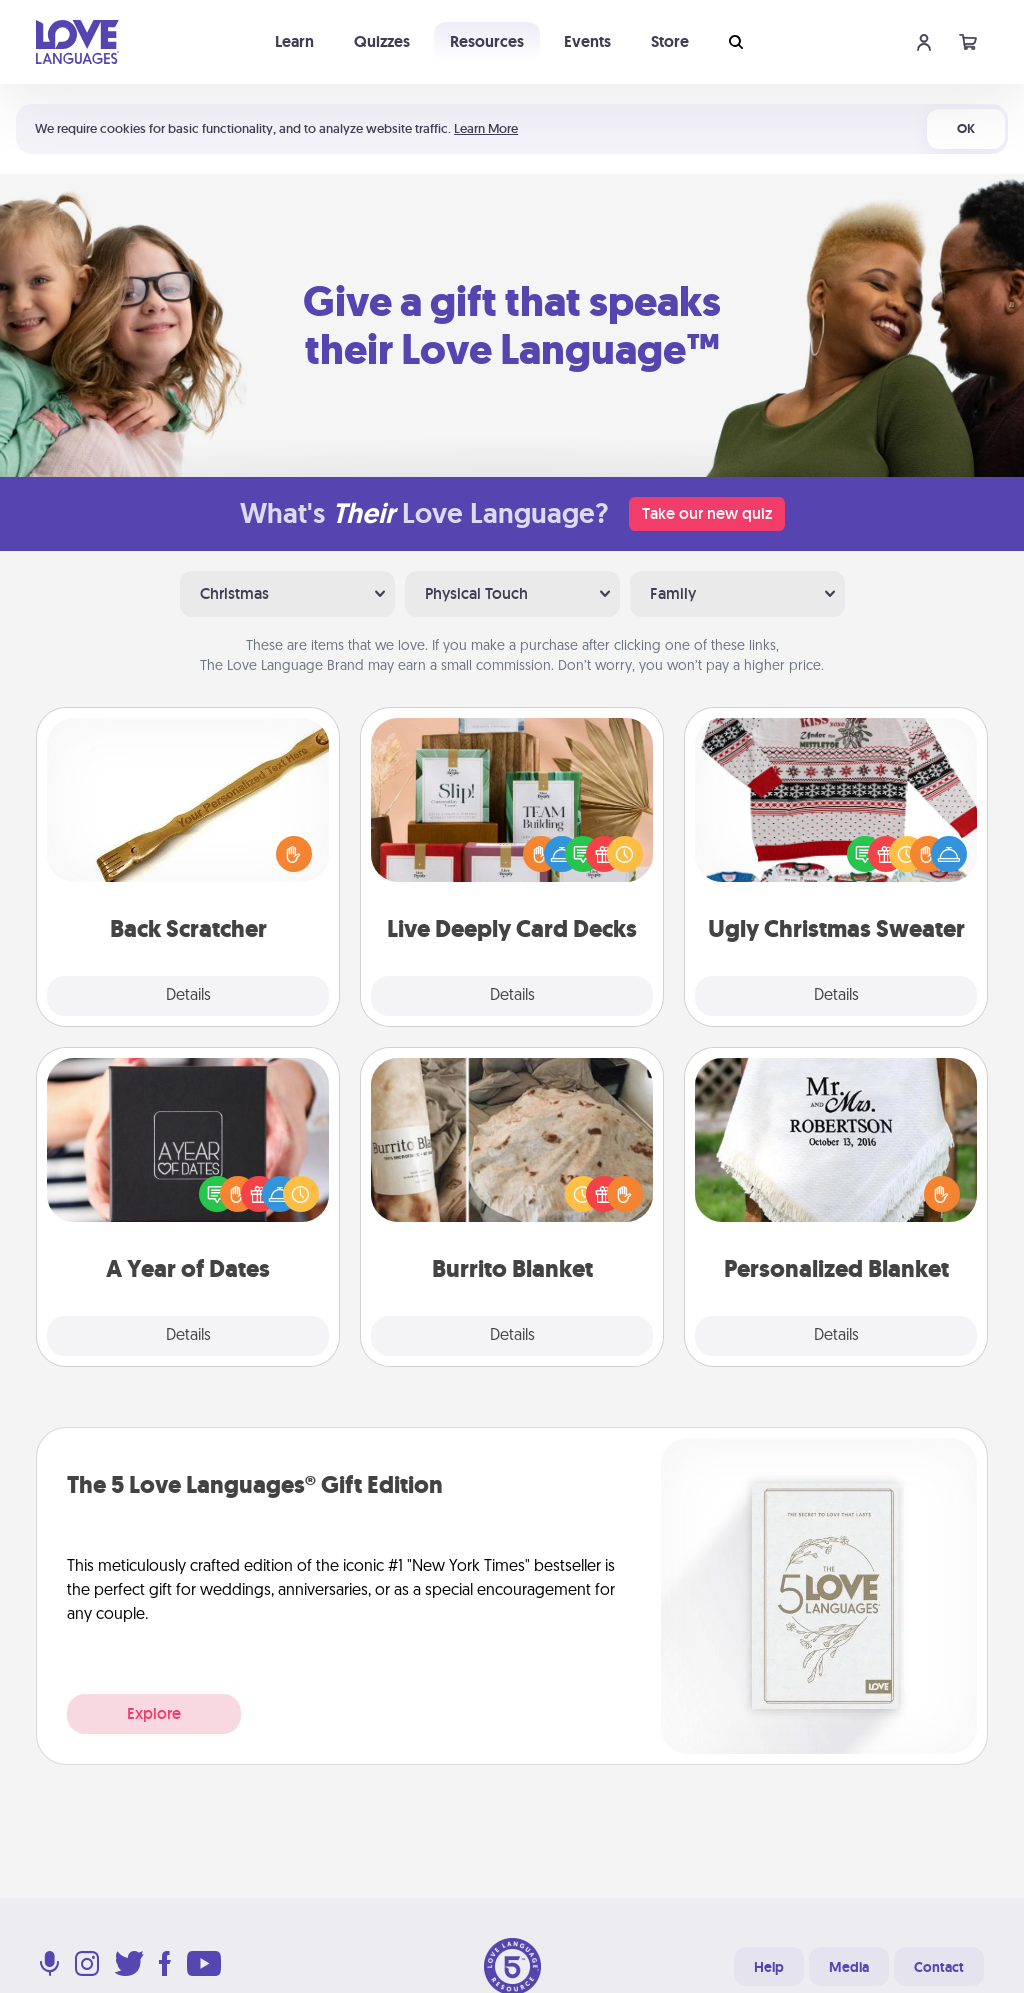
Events (587, 41)
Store (670, 41)
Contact (939, 1967)
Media (849, 1967)
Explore (154, 1713)
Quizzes (382, 41)
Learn (294, 41)
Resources (487, 41)
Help (769, 1967)
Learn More (486, 128)
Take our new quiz (707, 513)
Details (188, 996)
